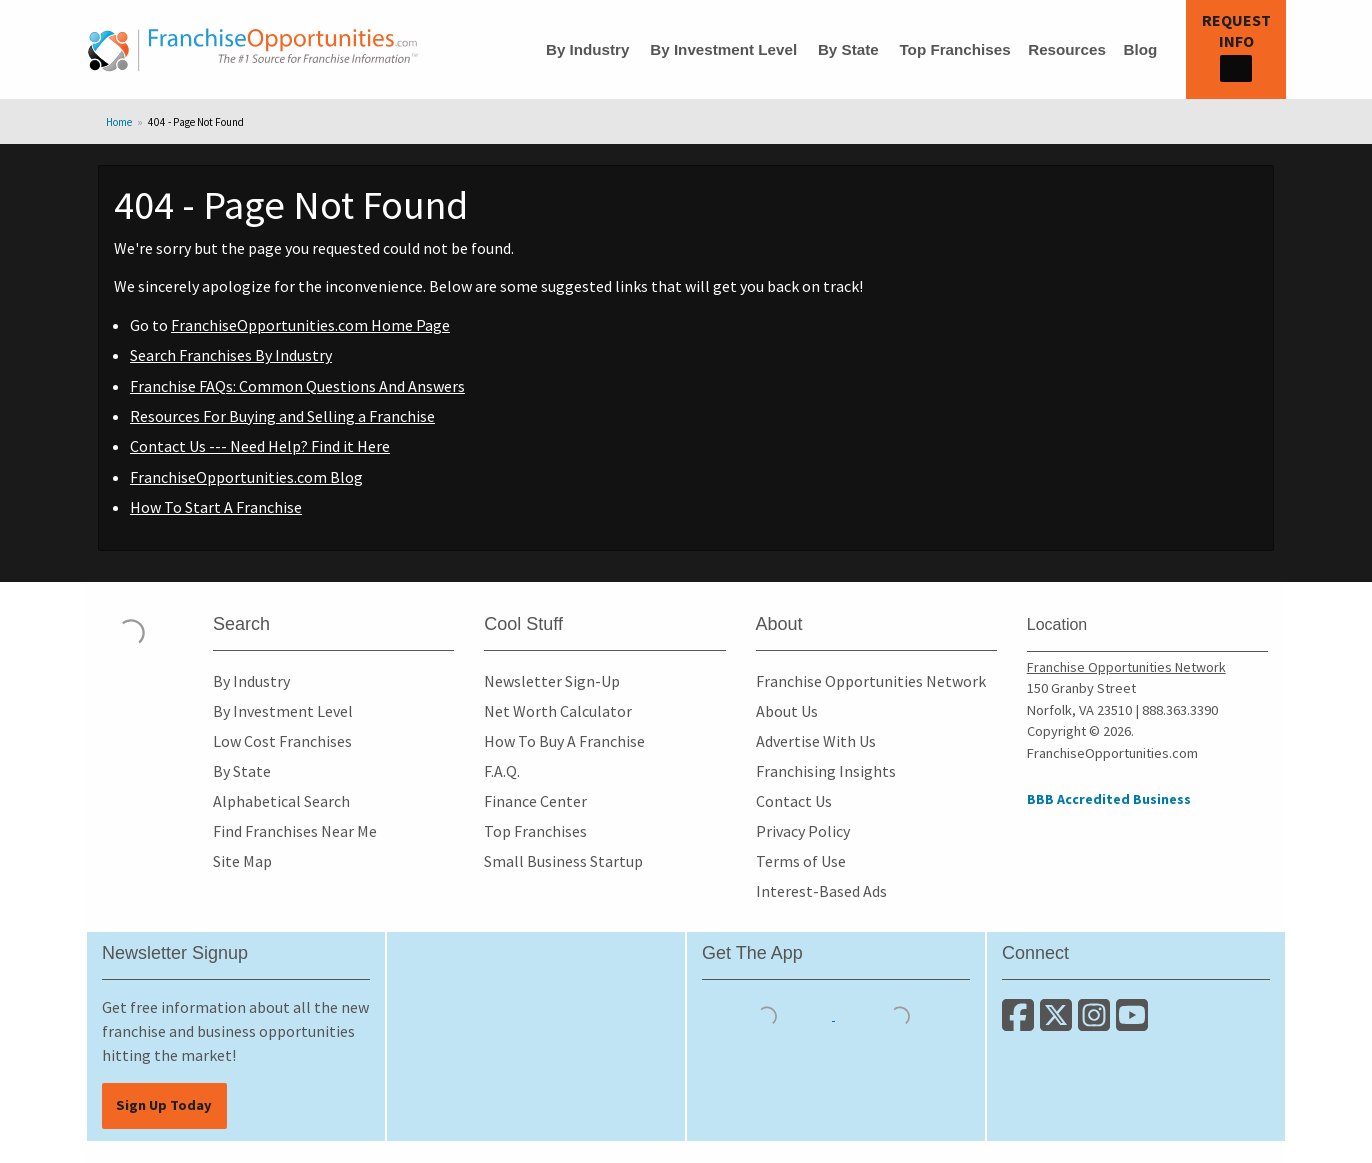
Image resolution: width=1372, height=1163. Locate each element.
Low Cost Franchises (282, 741)
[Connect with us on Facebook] (1021, 1023)
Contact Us (794, 801)
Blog (1140, 49)
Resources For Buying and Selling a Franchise (282, 416)
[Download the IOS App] (768, 1014)
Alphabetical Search (281, 801)
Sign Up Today (164, 1105)
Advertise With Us (816, 741)
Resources (1067, 49)
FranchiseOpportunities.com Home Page (310, 325)
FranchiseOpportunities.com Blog (246, 477)
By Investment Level (723, 49)
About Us (787, 711)
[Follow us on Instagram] (1097, 1023)
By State (848, 49)
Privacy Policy (803, 831)
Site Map (242, 861)
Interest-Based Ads (821, 891)
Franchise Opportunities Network (871, 681)
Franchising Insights (826, 771)
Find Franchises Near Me (295, 831)
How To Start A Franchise (216, 507)
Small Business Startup (563, 861)
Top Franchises (954, 49)
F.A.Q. (502, 771)
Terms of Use (801, 861)
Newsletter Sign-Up (552, 681)
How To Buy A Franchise (564, 741)
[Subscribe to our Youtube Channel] (1133, 1023)
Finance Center (535, 801)
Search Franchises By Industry (231, 355)
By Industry (588, 49)
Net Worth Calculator (558, 711)
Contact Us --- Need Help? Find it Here (260, 446)
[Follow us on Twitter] (1059, 1023)
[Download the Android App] (900, 1014)
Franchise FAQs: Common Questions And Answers (297, 386)
